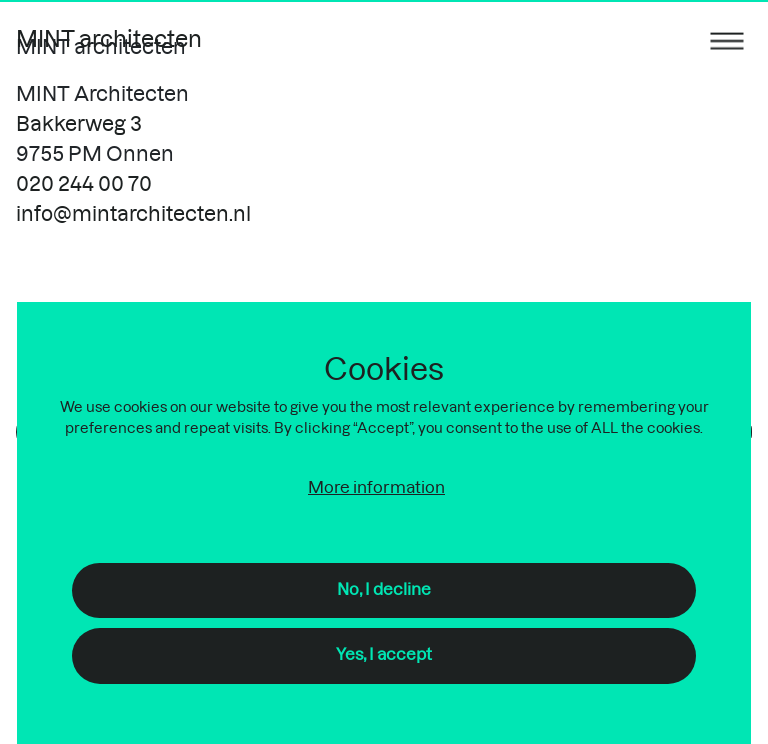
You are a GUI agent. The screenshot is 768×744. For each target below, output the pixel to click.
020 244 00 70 (84, 185)
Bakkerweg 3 (79, 125)
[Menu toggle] (727, 40)
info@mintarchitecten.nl (133, 215)
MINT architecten (109, 40)
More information (376, 488)
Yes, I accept (384, 655)
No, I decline (384, 590)
